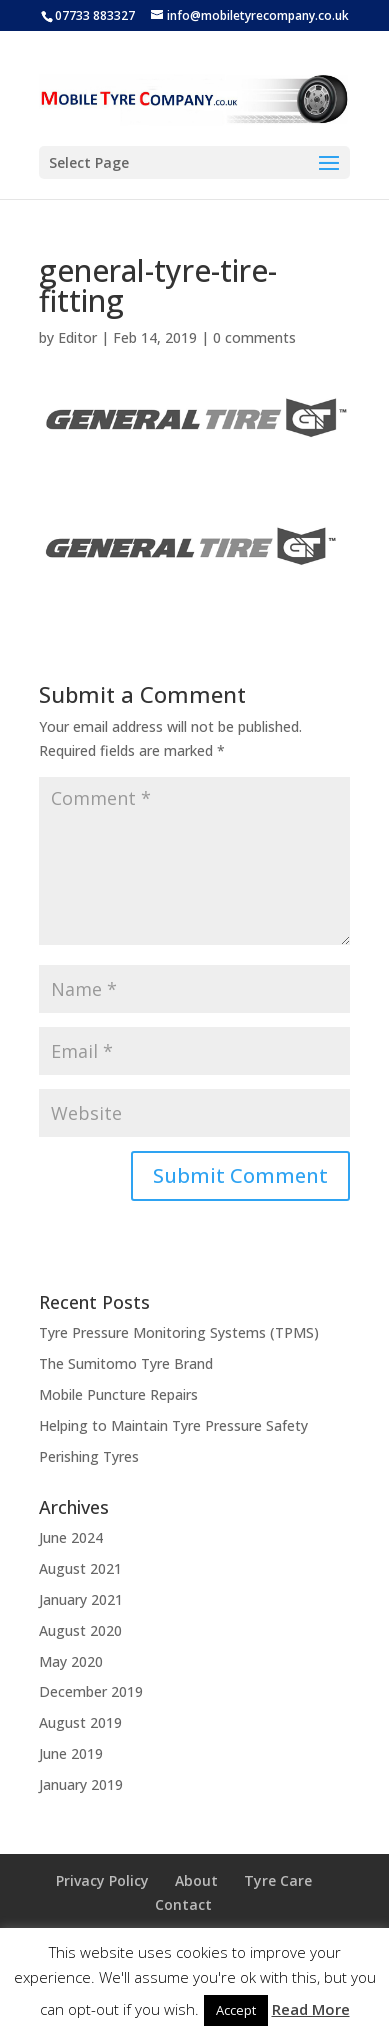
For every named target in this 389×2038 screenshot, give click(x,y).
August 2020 (80, 1630)
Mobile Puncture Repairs (118, 1394)
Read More (311, 2009)
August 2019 (80, 1722)
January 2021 (81, 1599)
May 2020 (71, 1661)
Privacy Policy (102, 1880)
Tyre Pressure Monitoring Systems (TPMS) (179, 1332)
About (196, 1880)
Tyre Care (278, 1880)
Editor (77, 337)
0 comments (254, 337)
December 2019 (91, 1691)
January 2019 (81, 1784)
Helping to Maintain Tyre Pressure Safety (173, 1425)
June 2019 (71, 1753)
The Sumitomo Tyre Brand (126, 1363)
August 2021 (80, 1568)
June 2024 (71, 1537)
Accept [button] (236, 2010)
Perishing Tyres (89, 1456)
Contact (183, 1904)
